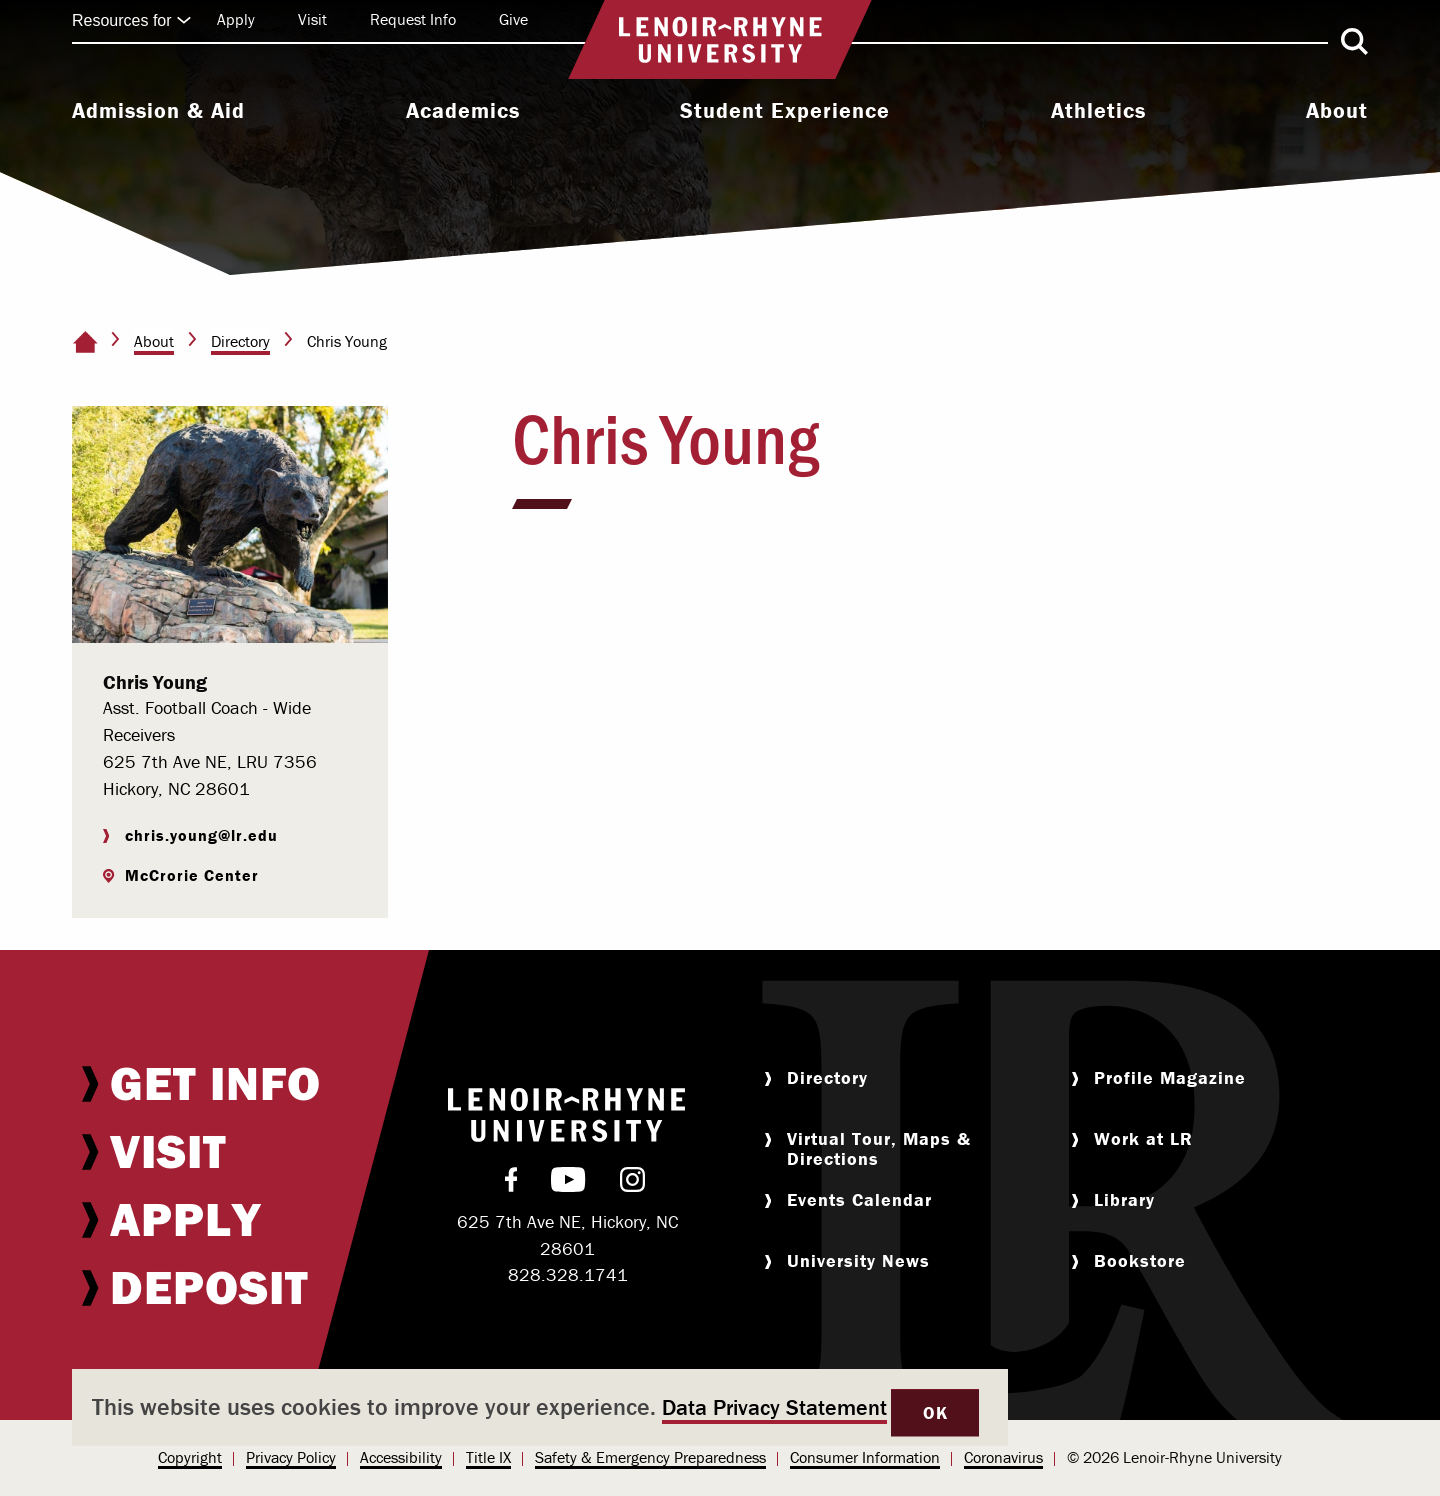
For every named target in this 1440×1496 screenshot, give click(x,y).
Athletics (1098, 111)
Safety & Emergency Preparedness (650, 1457)
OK (935, 1412)
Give (513, 19)
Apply (236, 19)
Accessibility (401, 1457)
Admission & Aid (158, 111)
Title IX (488, 1457)
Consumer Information (865, 1457)
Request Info (413, 19)
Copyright (190, 1457)
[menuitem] (158, 113)
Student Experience (785, 111)
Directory (240, 341)
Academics (463, 111)
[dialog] (540, 1407)
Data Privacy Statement (774, 1407)
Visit (312, 19)
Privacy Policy (291, 1457)
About (1337, 111)
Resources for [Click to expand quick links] (132, 20)
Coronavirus (1003, 1457)
